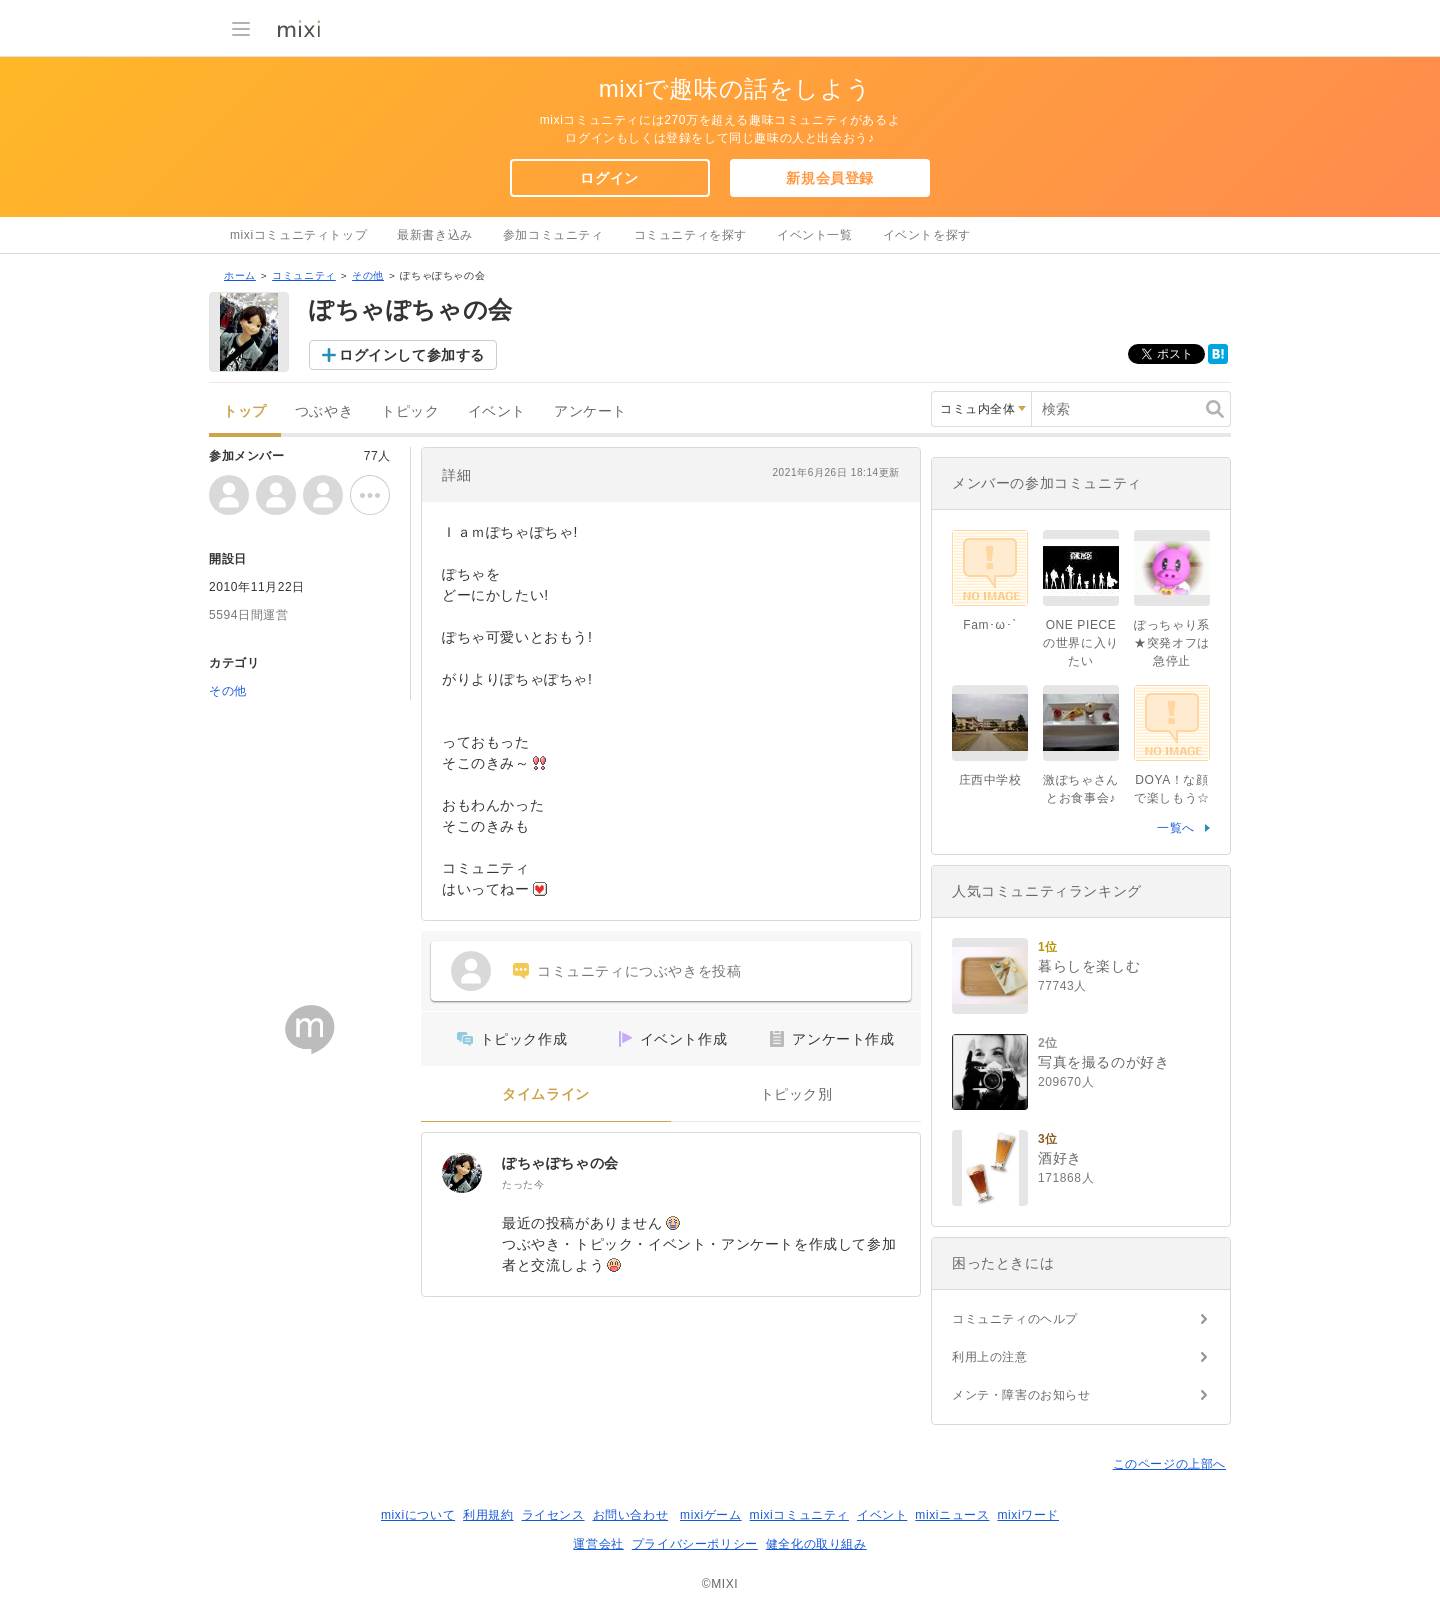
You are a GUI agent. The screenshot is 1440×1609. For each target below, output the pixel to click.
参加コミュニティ (553, 235)
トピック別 (796, 1094)
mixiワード (1028, 1515)
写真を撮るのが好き (1103, 1062)
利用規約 (488, 1515)
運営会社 (598, 1544)
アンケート (590, 411)
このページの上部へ (1169, 1464)
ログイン (609, 178)
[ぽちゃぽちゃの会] (462, 1173)
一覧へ (1176, 828)
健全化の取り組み (816, 1544)
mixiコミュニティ (799, 1515)
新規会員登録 (830, 178)
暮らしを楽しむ (1089, 966)
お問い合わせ (631, 1515)
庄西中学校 (990, 780)
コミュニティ (304, 275)
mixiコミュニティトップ (298, 235)
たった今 (523, 1184)
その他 (368, 275)
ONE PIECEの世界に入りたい (1081, 643)
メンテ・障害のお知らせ (1021, 1395)
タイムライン (546, 1094)
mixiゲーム (711, 1515)
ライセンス (553, 1515)
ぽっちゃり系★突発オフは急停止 (1172, 643)
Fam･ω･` (990, 625)
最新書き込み (435, 235)
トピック (410, 411)
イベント (497, 411)
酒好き (1060, 1158)
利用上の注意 (990, 1357)
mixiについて (418, 1515)
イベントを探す (927, 235)
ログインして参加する (412, 355)
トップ (245, 411)
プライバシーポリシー (695, 1544)
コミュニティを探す (690, 235)
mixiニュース (952, 1515)
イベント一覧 (815, 235)
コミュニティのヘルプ (1015, 1319)
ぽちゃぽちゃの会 (560, 1163)
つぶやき (324, 411)
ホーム (240, 275)
